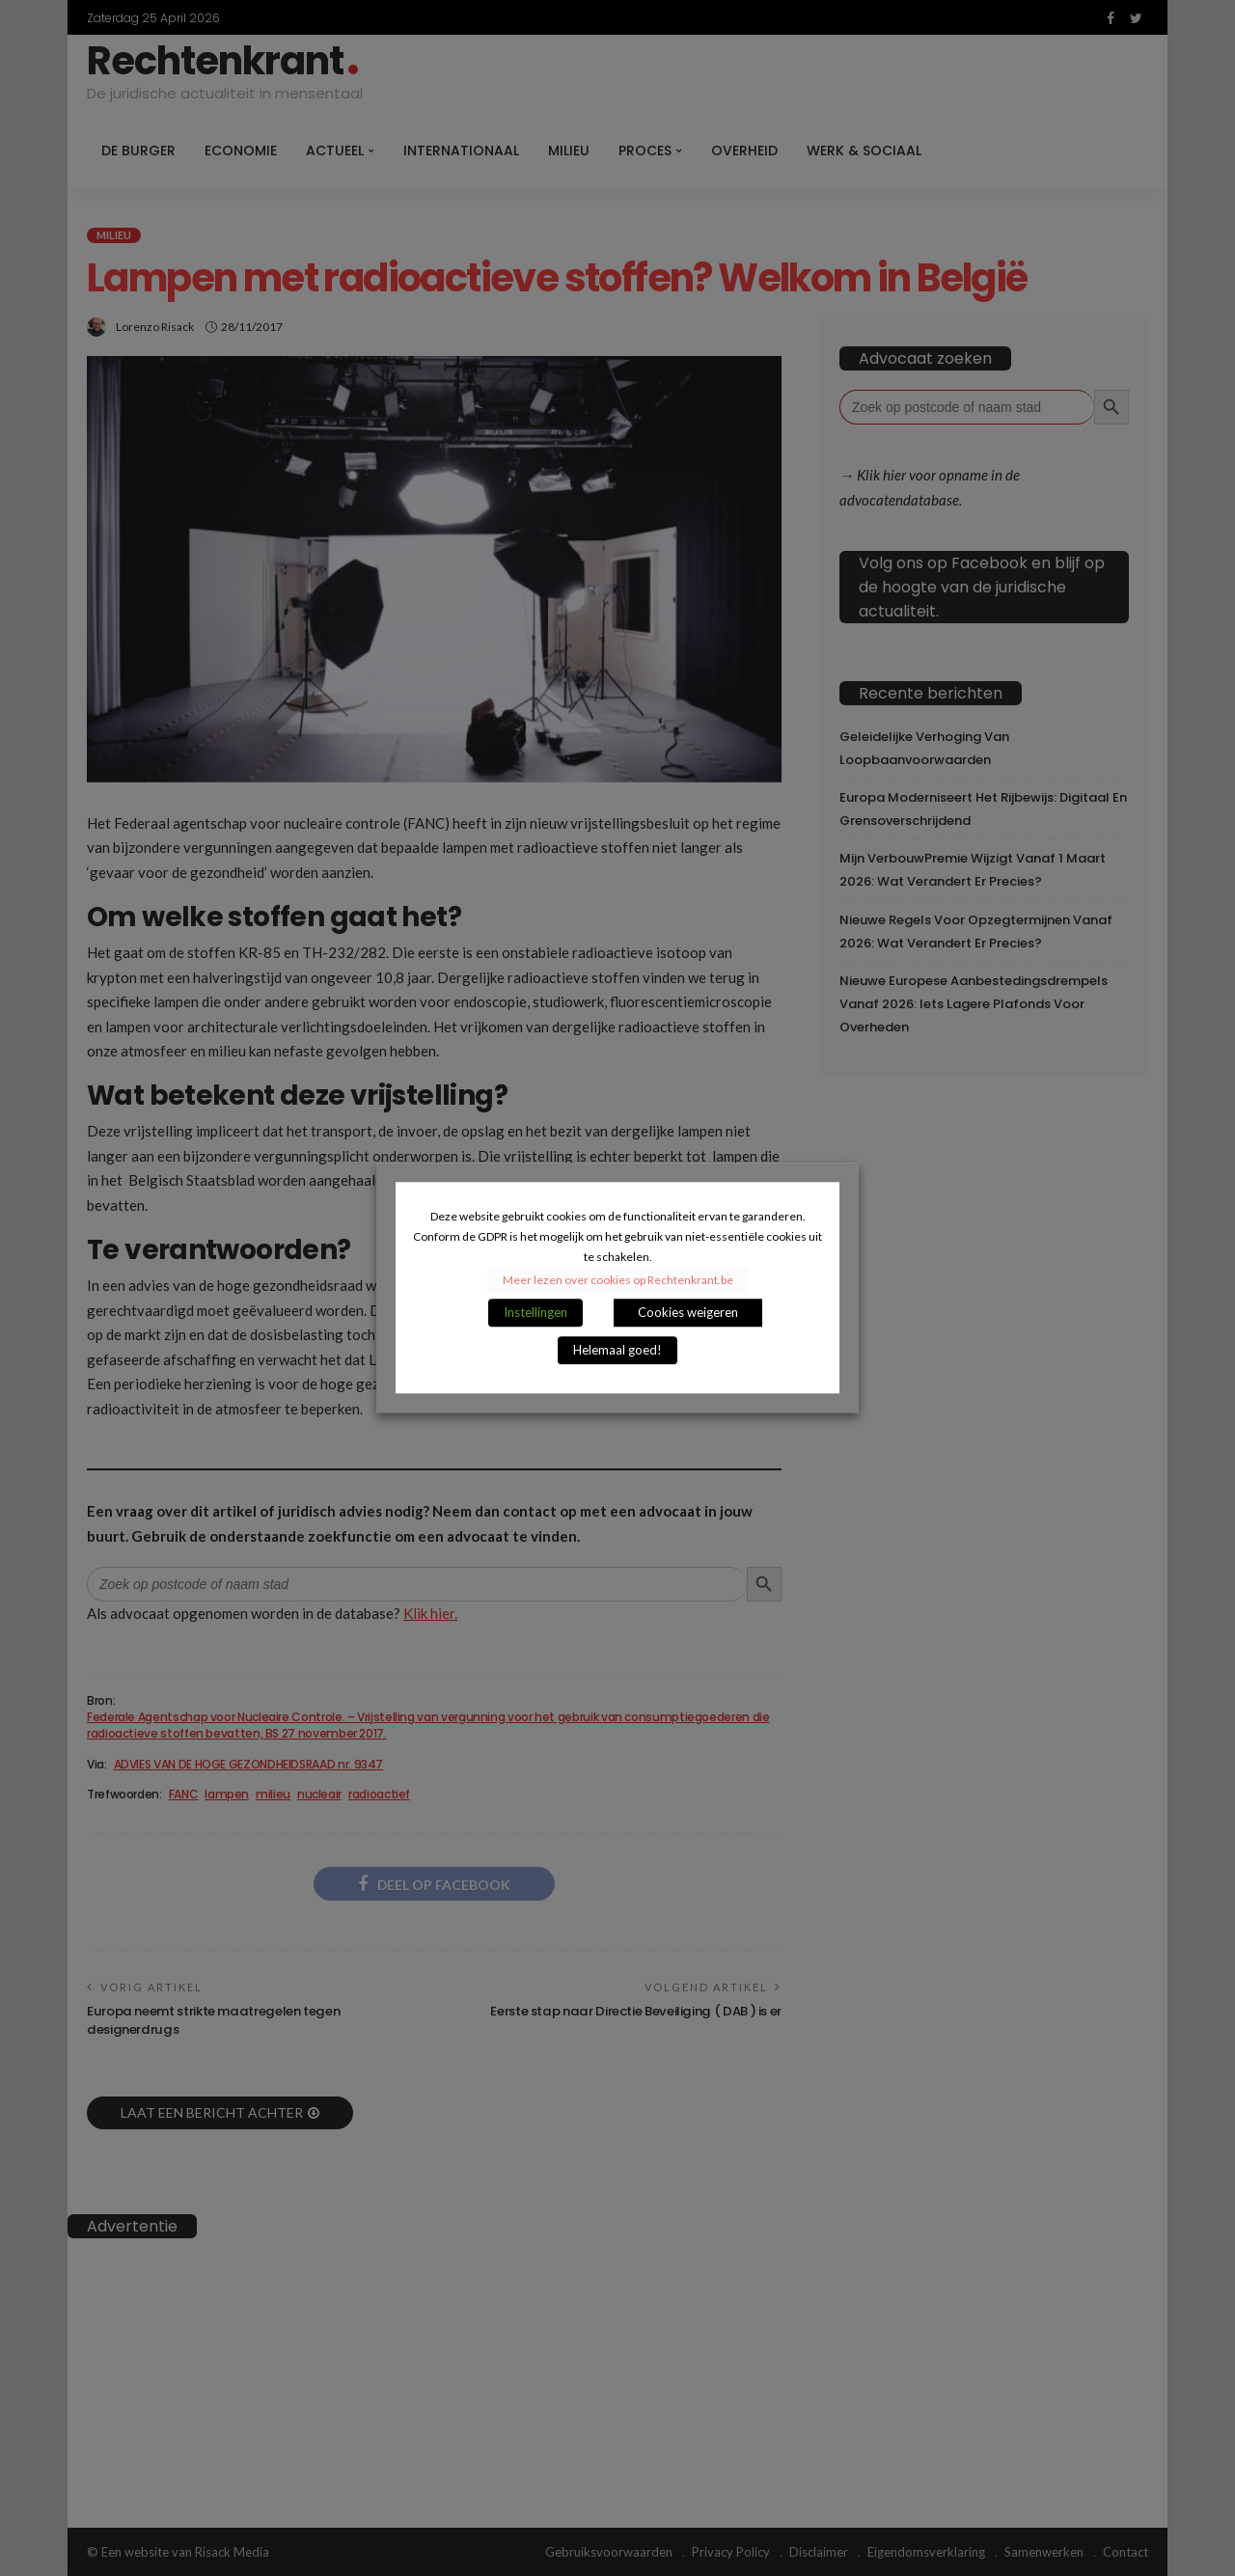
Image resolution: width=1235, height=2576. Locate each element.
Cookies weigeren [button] (688, 1313)
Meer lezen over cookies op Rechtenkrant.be (618, 1281)
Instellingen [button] (535, 1313)
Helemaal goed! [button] (617, 1350)
